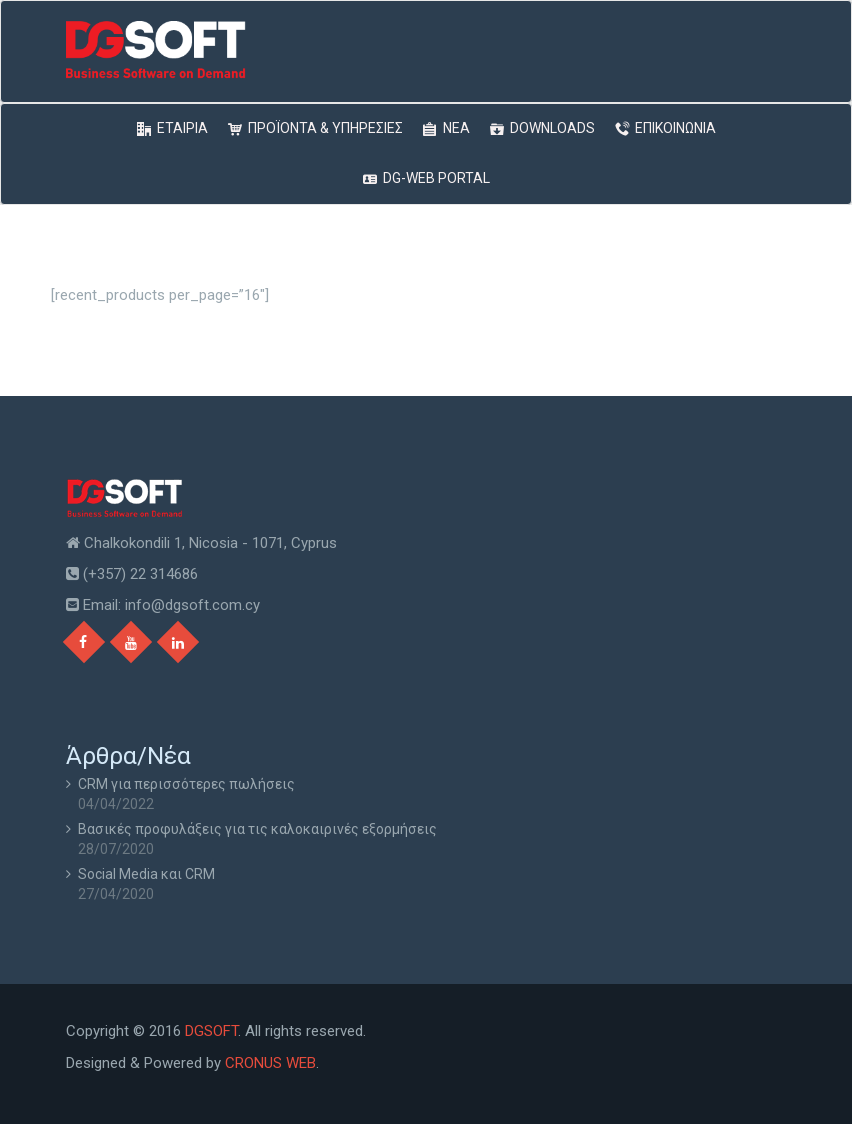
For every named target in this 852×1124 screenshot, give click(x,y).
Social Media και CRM (146, 874)
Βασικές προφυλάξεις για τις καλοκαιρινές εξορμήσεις (257, 829)
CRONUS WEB (270, 1063)
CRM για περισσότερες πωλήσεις (186, 784)
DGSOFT (211, 1031)
